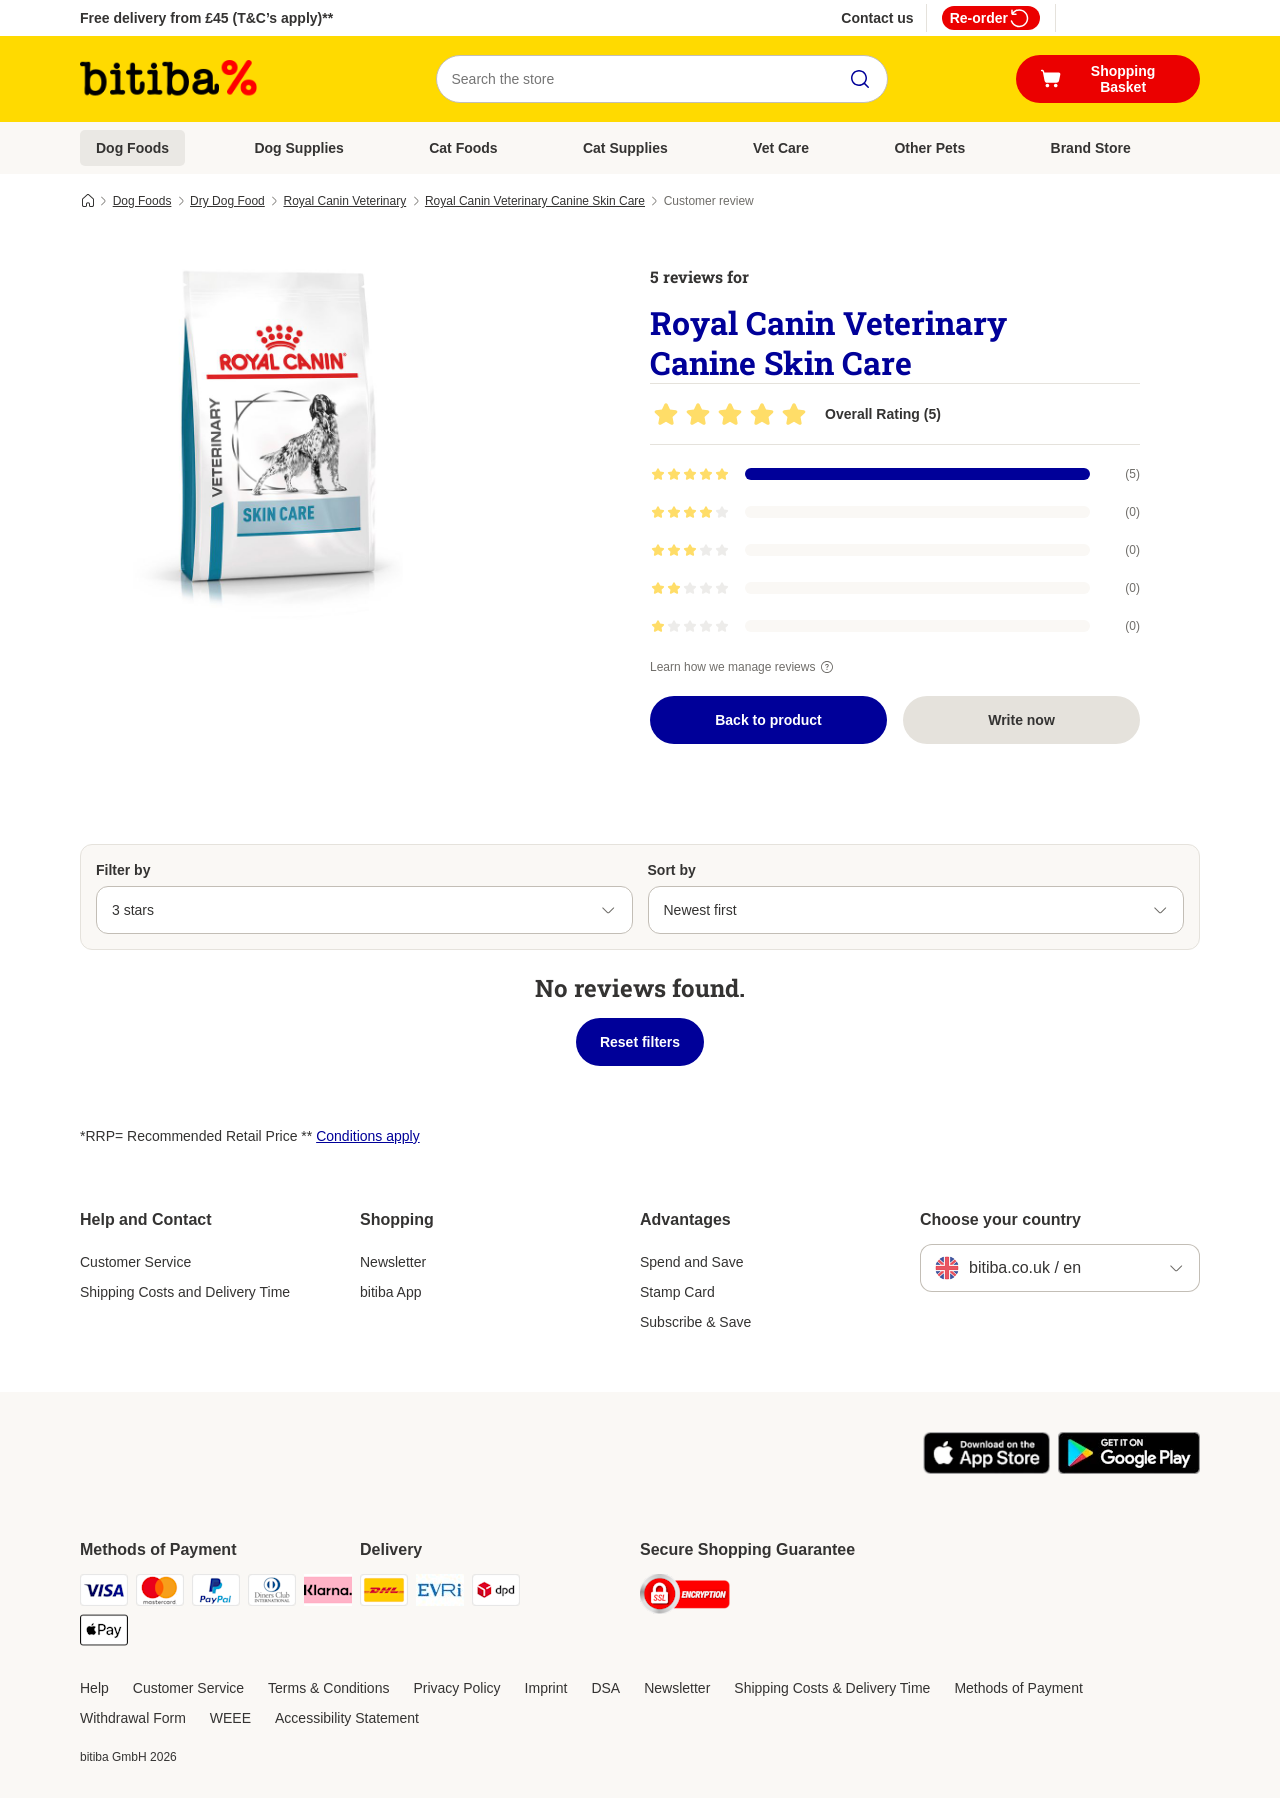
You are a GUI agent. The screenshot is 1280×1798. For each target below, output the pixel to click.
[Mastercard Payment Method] (160, 1593)
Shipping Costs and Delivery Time (185, 1292)
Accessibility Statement (347, 1718)
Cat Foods (463, 148)
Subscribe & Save (695, 1322)
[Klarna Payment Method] (328, 1593)
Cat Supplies (625, 148)
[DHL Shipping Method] (384, 1593)
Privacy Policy (456, 1688)
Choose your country (1000, 1219)
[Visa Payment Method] (104, 1593)
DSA (605, 1688)
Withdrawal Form (133, 1718)
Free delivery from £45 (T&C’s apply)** (206, 18)
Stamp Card (677, 1292)
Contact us (877, 18)
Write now (1021, 720)
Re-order (991, 18)
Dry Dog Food (227, 201)
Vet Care (781, 148)
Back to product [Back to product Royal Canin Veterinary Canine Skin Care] (768, 720)
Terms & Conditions (328, 1688)
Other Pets (929, 148)
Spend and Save (692, 1262)
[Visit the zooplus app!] (986, 1469)
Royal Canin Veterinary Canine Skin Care (535, 201)
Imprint (546, 1688)
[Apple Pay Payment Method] (104, 1633)
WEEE (230, 1718)
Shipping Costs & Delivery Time (832, 1688)
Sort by (672, 870)
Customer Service (135, 1262)
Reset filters (640, 1042)
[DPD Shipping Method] (496, 1593)
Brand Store (1091, 148)
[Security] (685, 1597)
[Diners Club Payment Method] (272, 1593)
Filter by (123, 870)
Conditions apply (368, 1136)
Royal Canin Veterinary (344, 201)
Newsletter (393, 1262)
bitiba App (391, 1292)
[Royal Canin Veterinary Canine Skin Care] (270, 433)
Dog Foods (132, 148)
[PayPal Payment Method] (216, 1593)
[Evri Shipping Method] (440, 1593)
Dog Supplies (298, 148)
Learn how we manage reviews (744, 667)
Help (94, 1688)
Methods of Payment (1018, 1688)
